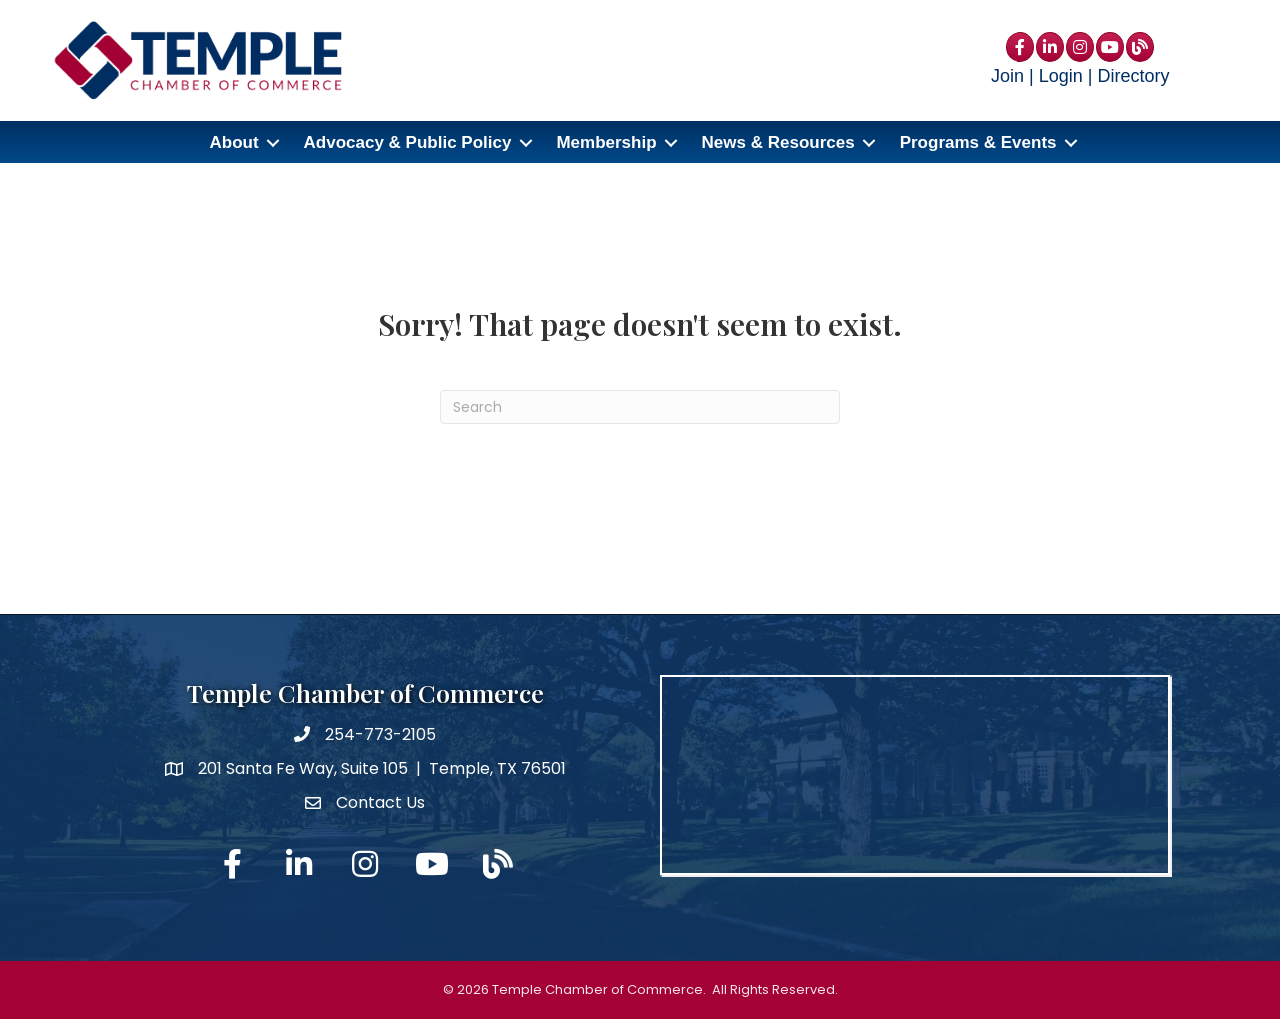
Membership (606, 142)
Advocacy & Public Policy (408, 142)
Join (1007, 76)
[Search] (640, 407)
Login (1061, 76)
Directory (1133, 76)
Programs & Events (978, 142)
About (233, 142)
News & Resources (778, 142)
